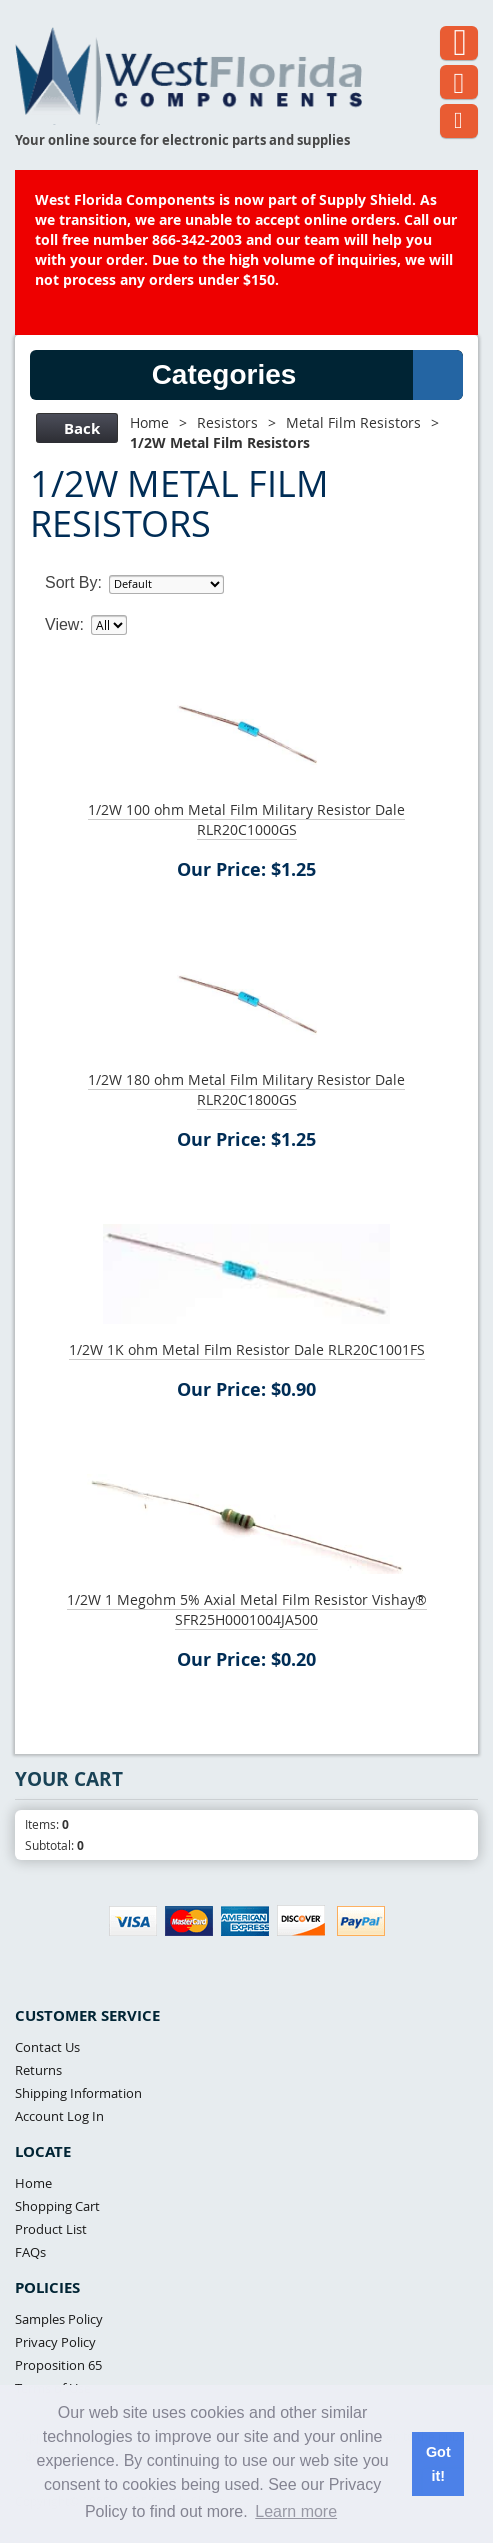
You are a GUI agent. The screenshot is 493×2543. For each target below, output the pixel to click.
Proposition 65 (58, 2365)
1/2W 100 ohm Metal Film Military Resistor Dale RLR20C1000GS (246, 819)
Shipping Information (78, 2093)
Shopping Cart (57, 2206)
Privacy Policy (55, 2342)
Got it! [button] (438, 2464)
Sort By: (73, 582)
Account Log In (59, 2116)
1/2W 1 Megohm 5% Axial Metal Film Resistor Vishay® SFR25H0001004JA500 (247, 1609)
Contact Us (47, 2047)
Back (74, 428)
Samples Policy (59, 2319)
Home (149, 422)
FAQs (30, 2252)
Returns (38, 2070)
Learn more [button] (296, 2511)
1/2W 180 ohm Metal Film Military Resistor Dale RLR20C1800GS (246, 1089)
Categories (307, 375)
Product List (51, 2229)
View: (64, 624)
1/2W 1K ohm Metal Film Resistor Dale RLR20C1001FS (247, 1349)
